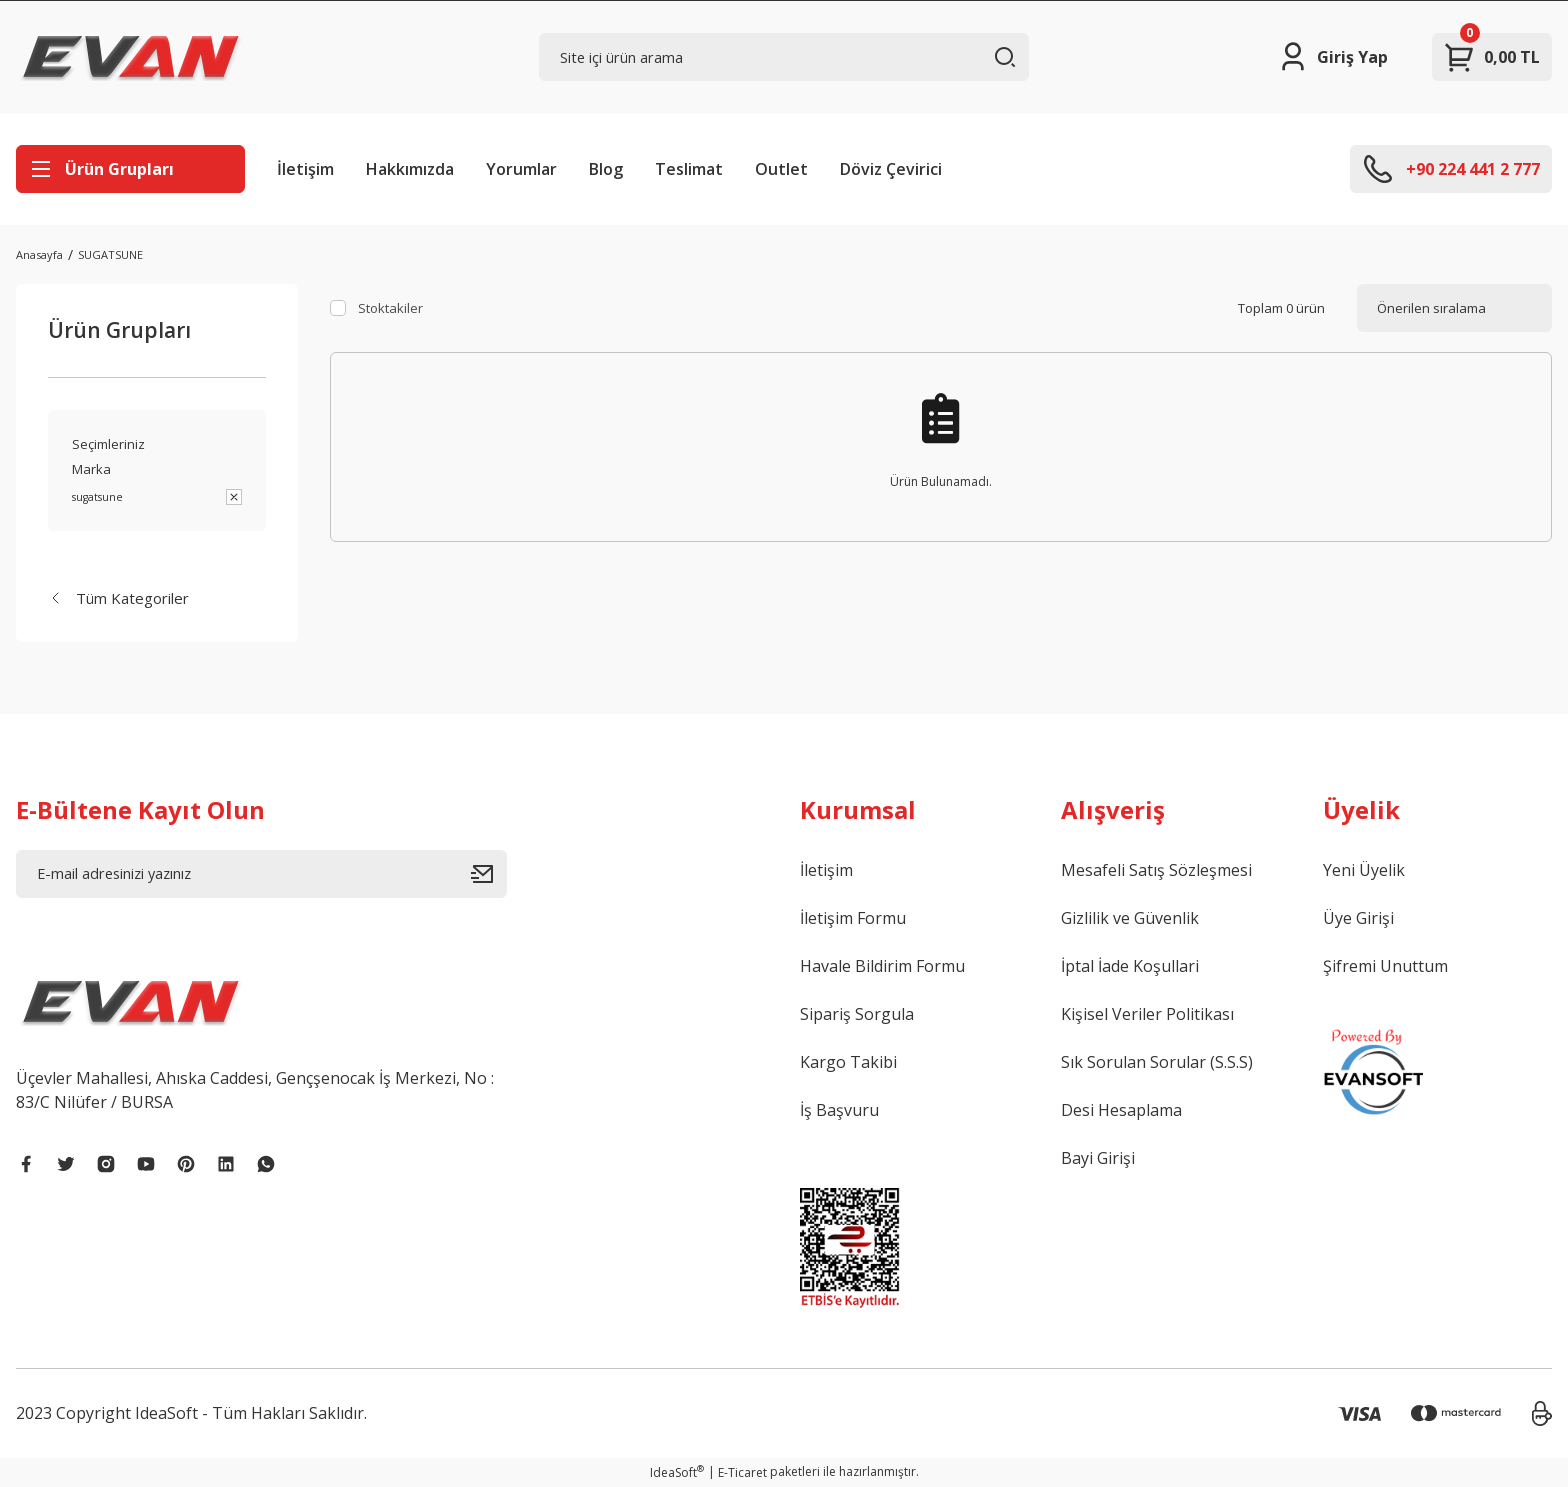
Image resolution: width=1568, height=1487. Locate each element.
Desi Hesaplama (1121, 1110)
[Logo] (131, 57)
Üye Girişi (1358, 918)
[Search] (784, 57)
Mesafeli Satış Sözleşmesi (1156, 870)
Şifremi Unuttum (1385, 966)
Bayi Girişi (1098, 1158)
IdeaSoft (677, 1472)
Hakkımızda (410, 169)
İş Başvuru (839, 1110)
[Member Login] (1332, 57)
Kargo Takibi (848, 1062)
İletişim (305, 169)
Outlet (781, 169)
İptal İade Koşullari (1130, 966)
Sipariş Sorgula (857, 1014)
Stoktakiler (390, 308)
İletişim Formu (853, 918)
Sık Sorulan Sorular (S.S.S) (1157, 1062)
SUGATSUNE (110, 254)
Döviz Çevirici (891, 169)
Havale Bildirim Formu (882, 966)
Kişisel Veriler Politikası (1147, 1014)
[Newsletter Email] (261, 874)
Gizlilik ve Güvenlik (1130, 918)
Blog (606, 169)
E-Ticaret (742, 1472)
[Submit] (489, 874)
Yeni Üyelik (1364, 870)
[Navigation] (130, 169)
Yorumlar (521, 169)
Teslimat (689, 169)
